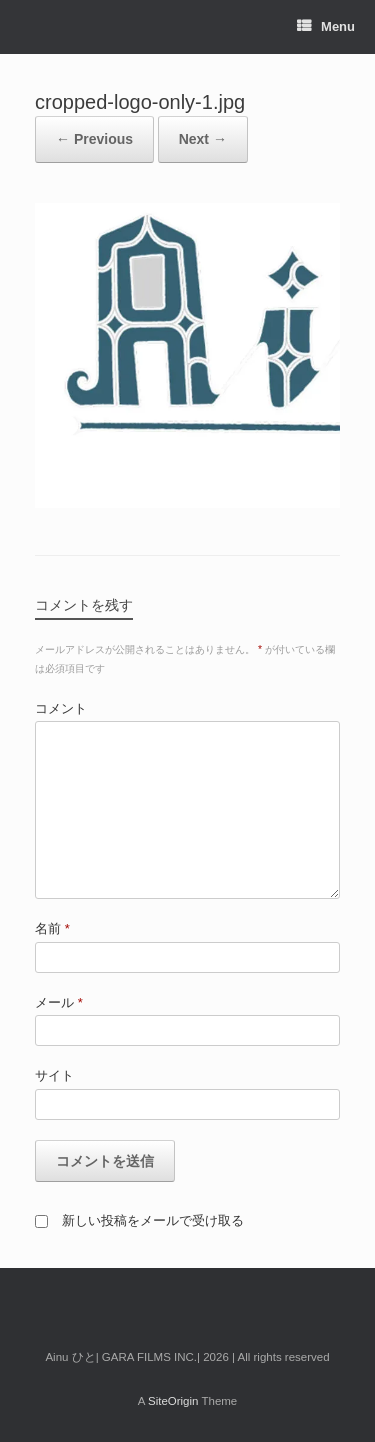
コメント (61, 708)
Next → (203, 139)
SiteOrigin (173, 1401)
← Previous (94, 139)
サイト (54, 1075)
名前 (52, 928)
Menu (326, 26)
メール (59, 1002)
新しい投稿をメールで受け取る (153, 1220)
